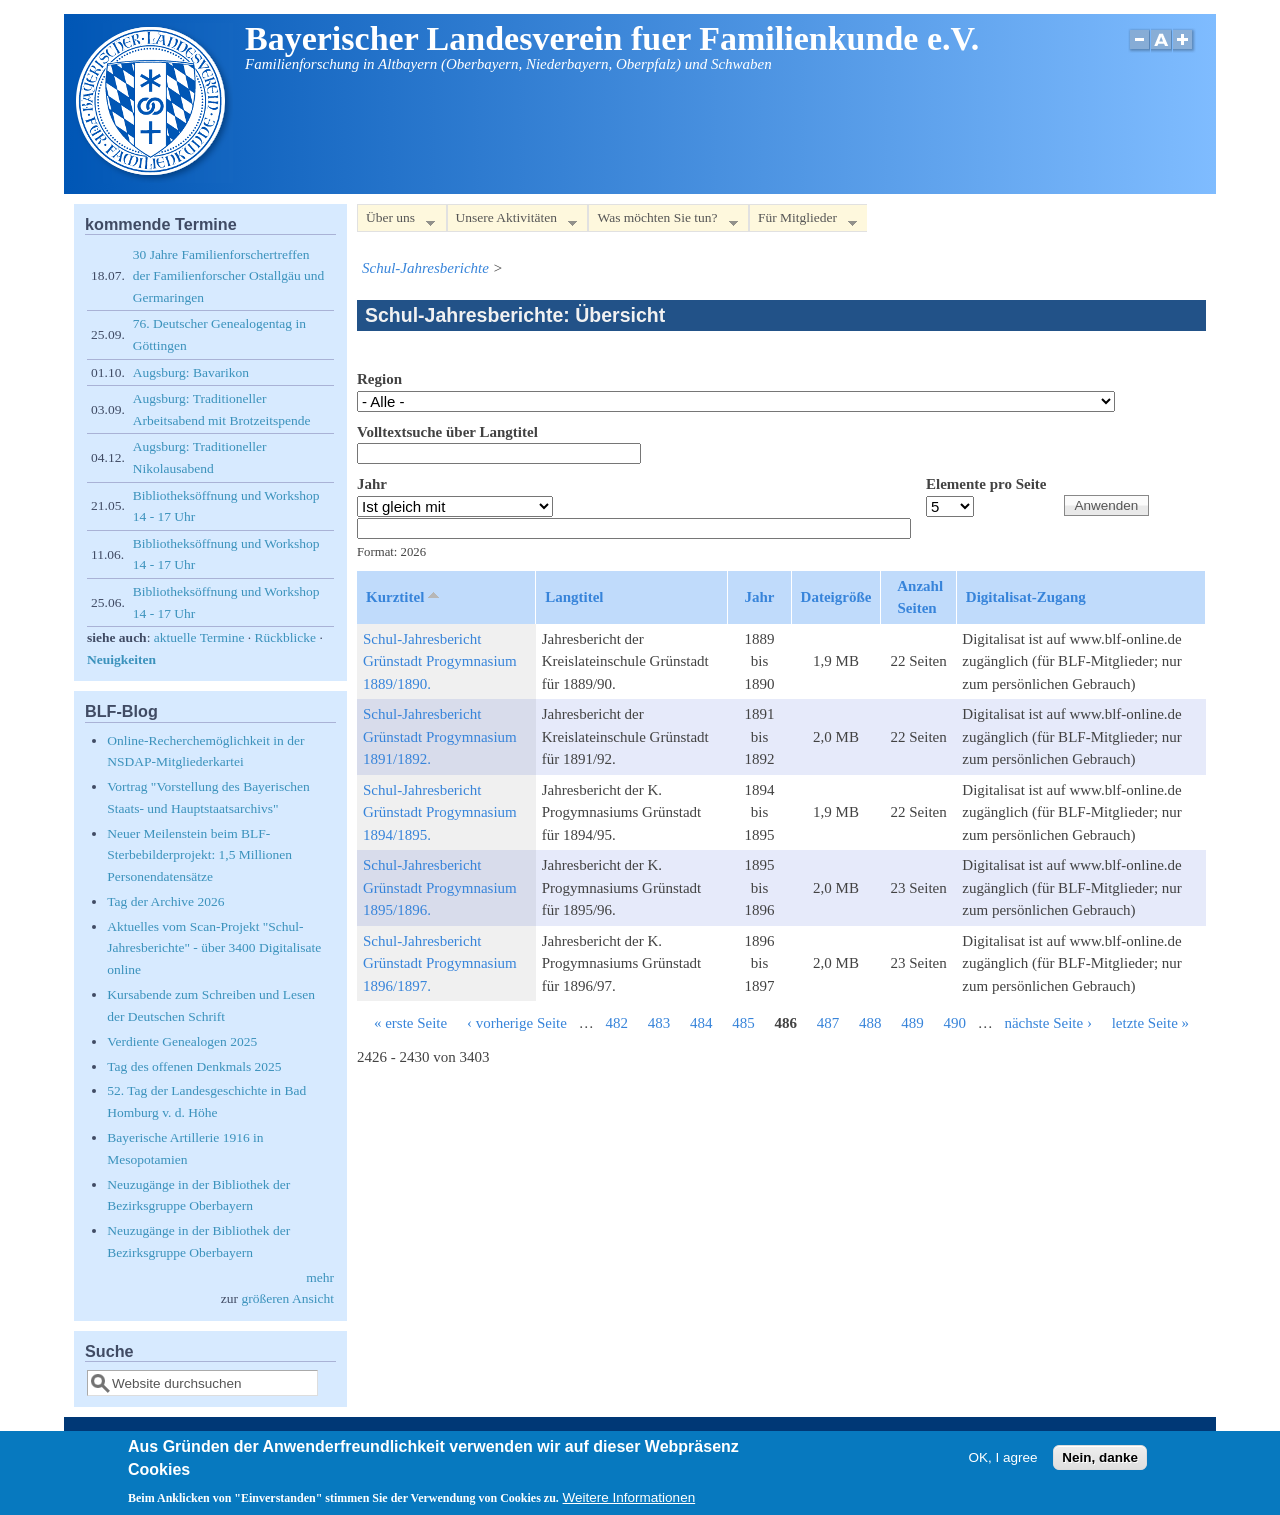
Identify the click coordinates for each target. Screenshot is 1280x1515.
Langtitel (574, 597)
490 (954, 1023)
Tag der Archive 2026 (165, 901)
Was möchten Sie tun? (662, 221)
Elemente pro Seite (986, 484)
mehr (320, 1277)
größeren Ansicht (287, 1298)
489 (912, 1023)
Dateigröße (836, 597)
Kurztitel (404, 596)
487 (828, 1023)
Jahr (372, 484)
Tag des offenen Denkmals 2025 (194, 1066)
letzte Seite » (1150, 1023)
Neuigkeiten (121, 659)
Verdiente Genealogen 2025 (182, 1041)
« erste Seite (410, 1023)
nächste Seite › (1047, 1023)
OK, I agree (1002, 1462)
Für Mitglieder (803, 221)
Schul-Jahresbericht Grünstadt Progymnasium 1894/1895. (440, 812)
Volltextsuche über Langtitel (447, 432)
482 (616, 1023)
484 (701, 1023)
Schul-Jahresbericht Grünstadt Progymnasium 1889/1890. (440, 661)
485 (743, 1023)
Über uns (396, 221)
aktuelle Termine (199, 637)
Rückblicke (285, 637)
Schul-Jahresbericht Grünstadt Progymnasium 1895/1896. (440, 887)
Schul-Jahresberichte (425, 268)
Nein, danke (1100, 1462)
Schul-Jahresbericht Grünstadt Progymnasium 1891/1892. (440, 736)
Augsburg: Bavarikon (191, 372)
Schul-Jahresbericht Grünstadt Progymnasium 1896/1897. (440, 963)
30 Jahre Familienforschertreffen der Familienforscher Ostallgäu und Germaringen (229, 276)
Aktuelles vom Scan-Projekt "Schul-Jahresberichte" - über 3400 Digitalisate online (214, 948)
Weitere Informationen (629, 1503)
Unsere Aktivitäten (512, 221)
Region (379, 379)
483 (659, 1023)
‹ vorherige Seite (517, 1023)
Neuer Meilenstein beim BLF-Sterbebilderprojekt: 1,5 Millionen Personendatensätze (199, 855)
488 (870, 1023)
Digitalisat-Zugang (1026, 597)
